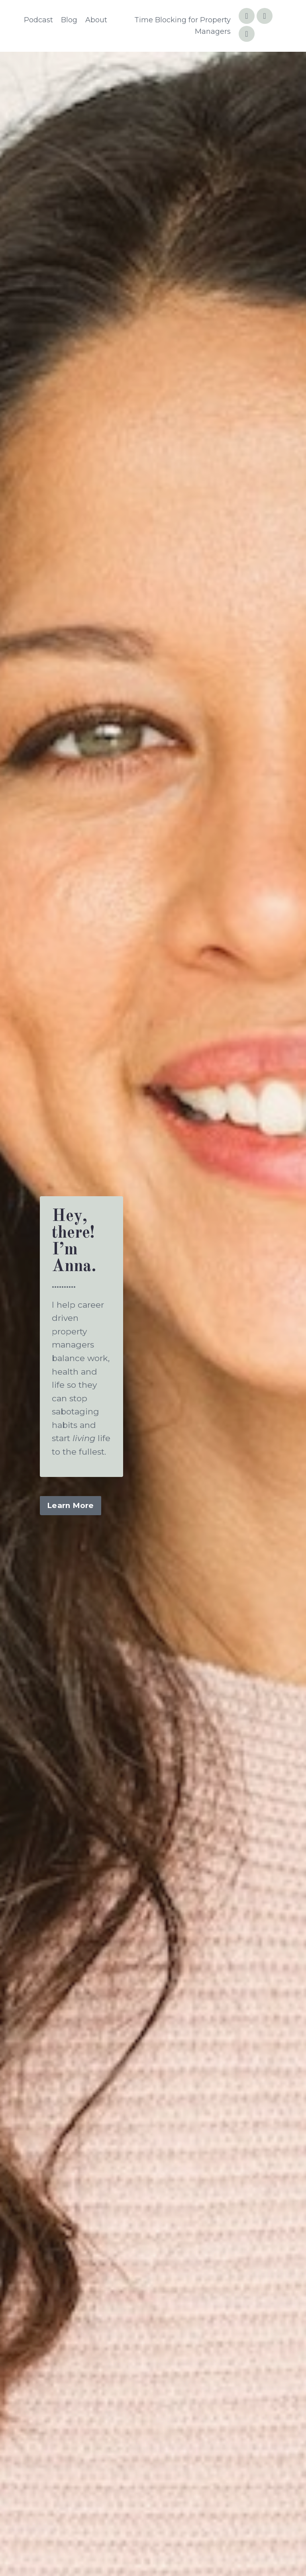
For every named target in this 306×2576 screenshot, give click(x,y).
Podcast (38, 20)
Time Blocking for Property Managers (182, 26)
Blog (69, 20)
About (96, 20)
